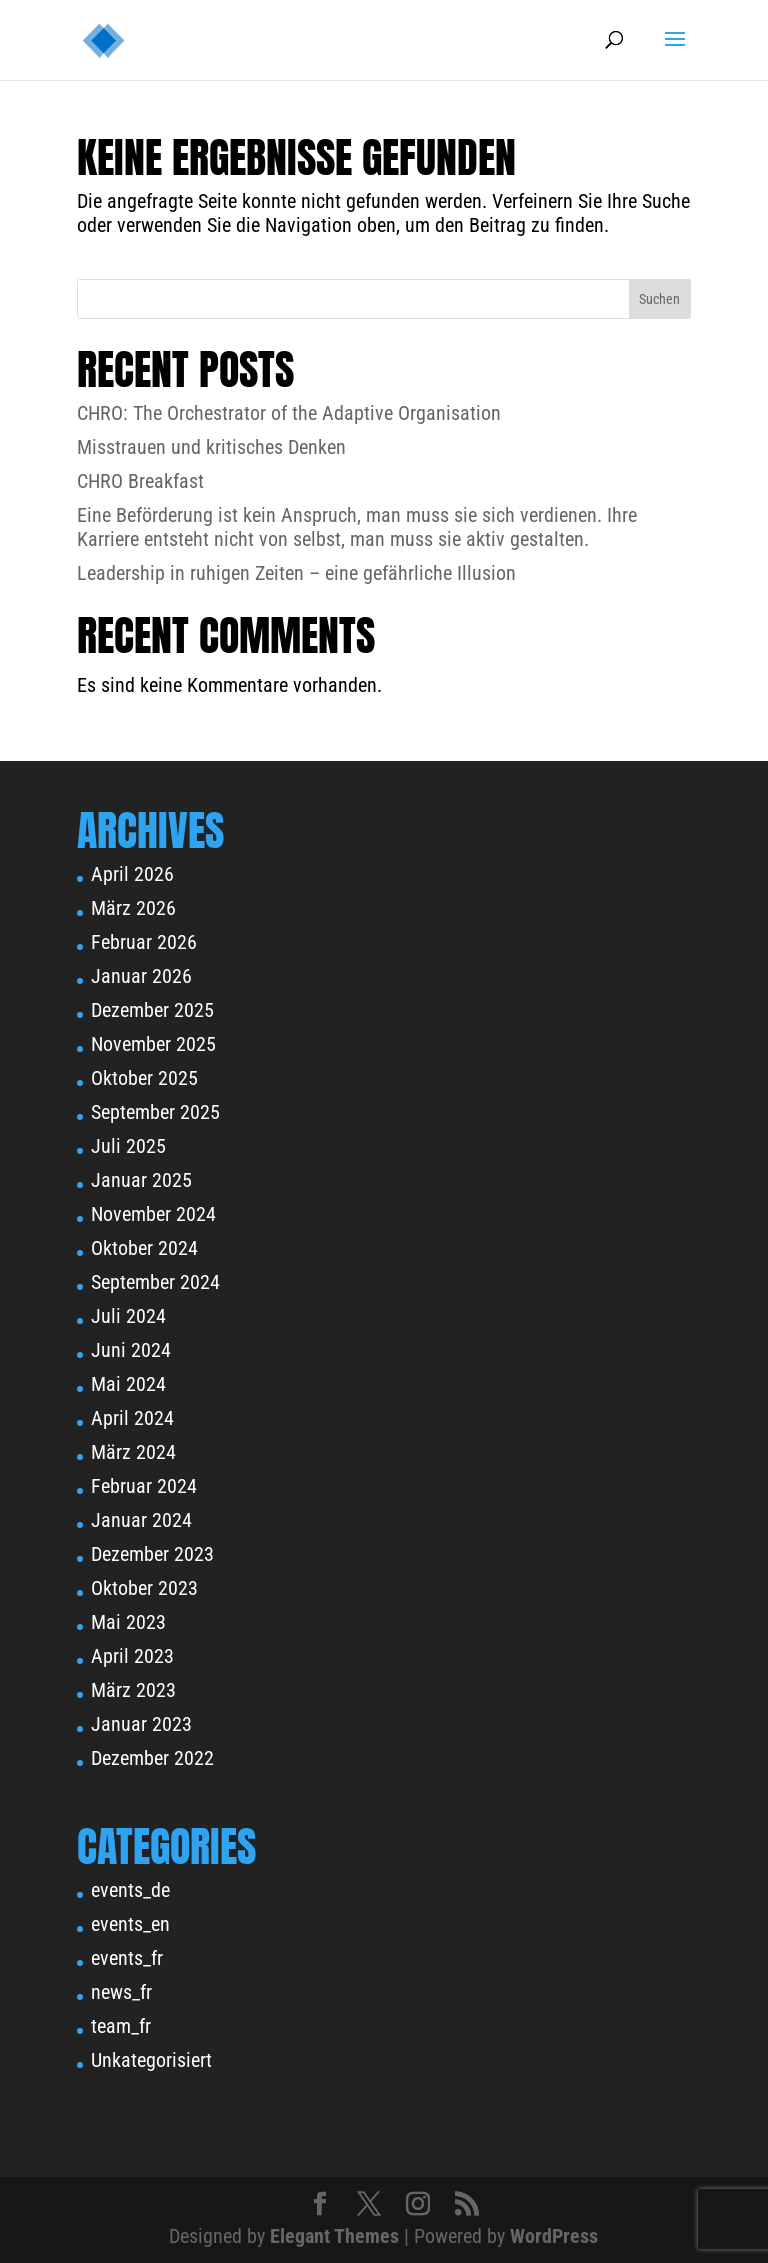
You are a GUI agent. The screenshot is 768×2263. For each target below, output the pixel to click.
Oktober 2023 (144, 1588)
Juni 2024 (131, 1350)
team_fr (121, 2026)
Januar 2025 (141, 1180)
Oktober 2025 (144, 1078)
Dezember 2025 (152, 1010)
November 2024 (153, 1214)
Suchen (659, 299)
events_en (130, 1924)
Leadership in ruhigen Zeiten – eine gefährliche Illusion (296, 573)
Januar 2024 (141, 1520)
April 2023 (132, 1656)
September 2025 (155, 1112)
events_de (130, 1890)
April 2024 (132, 1418)
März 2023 (133, 1690)
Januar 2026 (141, 976)
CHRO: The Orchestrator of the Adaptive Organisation (289, 413)
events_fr (127, 1958)
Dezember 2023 (152, 1554)
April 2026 (132, 874)
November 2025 (153, 1044)
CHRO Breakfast (140, 481)
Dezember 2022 (152, 1758)
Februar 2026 (144, 942)
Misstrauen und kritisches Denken (211, 447)
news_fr (121, 1992)
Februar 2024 (144, 1486)
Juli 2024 (128, 1316)
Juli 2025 (128, 1146)
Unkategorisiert (151, 2060)
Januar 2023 (141, 1724)
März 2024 (133, 1452)
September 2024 (155, 1282)
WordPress (554, 2236)
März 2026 (133, 908)
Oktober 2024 (144, 1248)
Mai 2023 (128, 1622)
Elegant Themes (334, 2236)
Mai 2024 (128, 1384)
